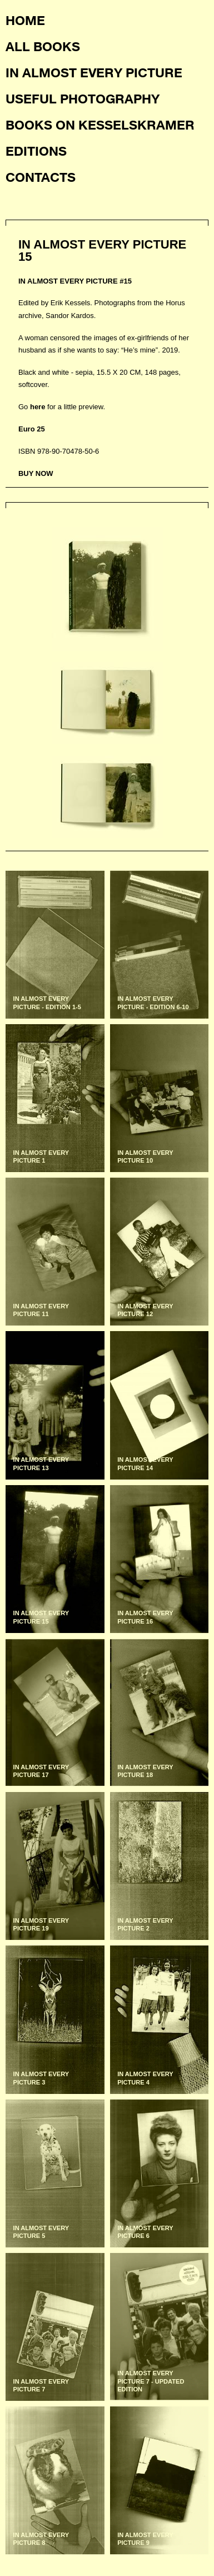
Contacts (41, 177)
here (37, 407)
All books (43, 46)
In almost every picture (94, 72)
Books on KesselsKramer (100, 124)
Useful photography (83, 98)
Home (25, 20)
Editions (36, 150)
